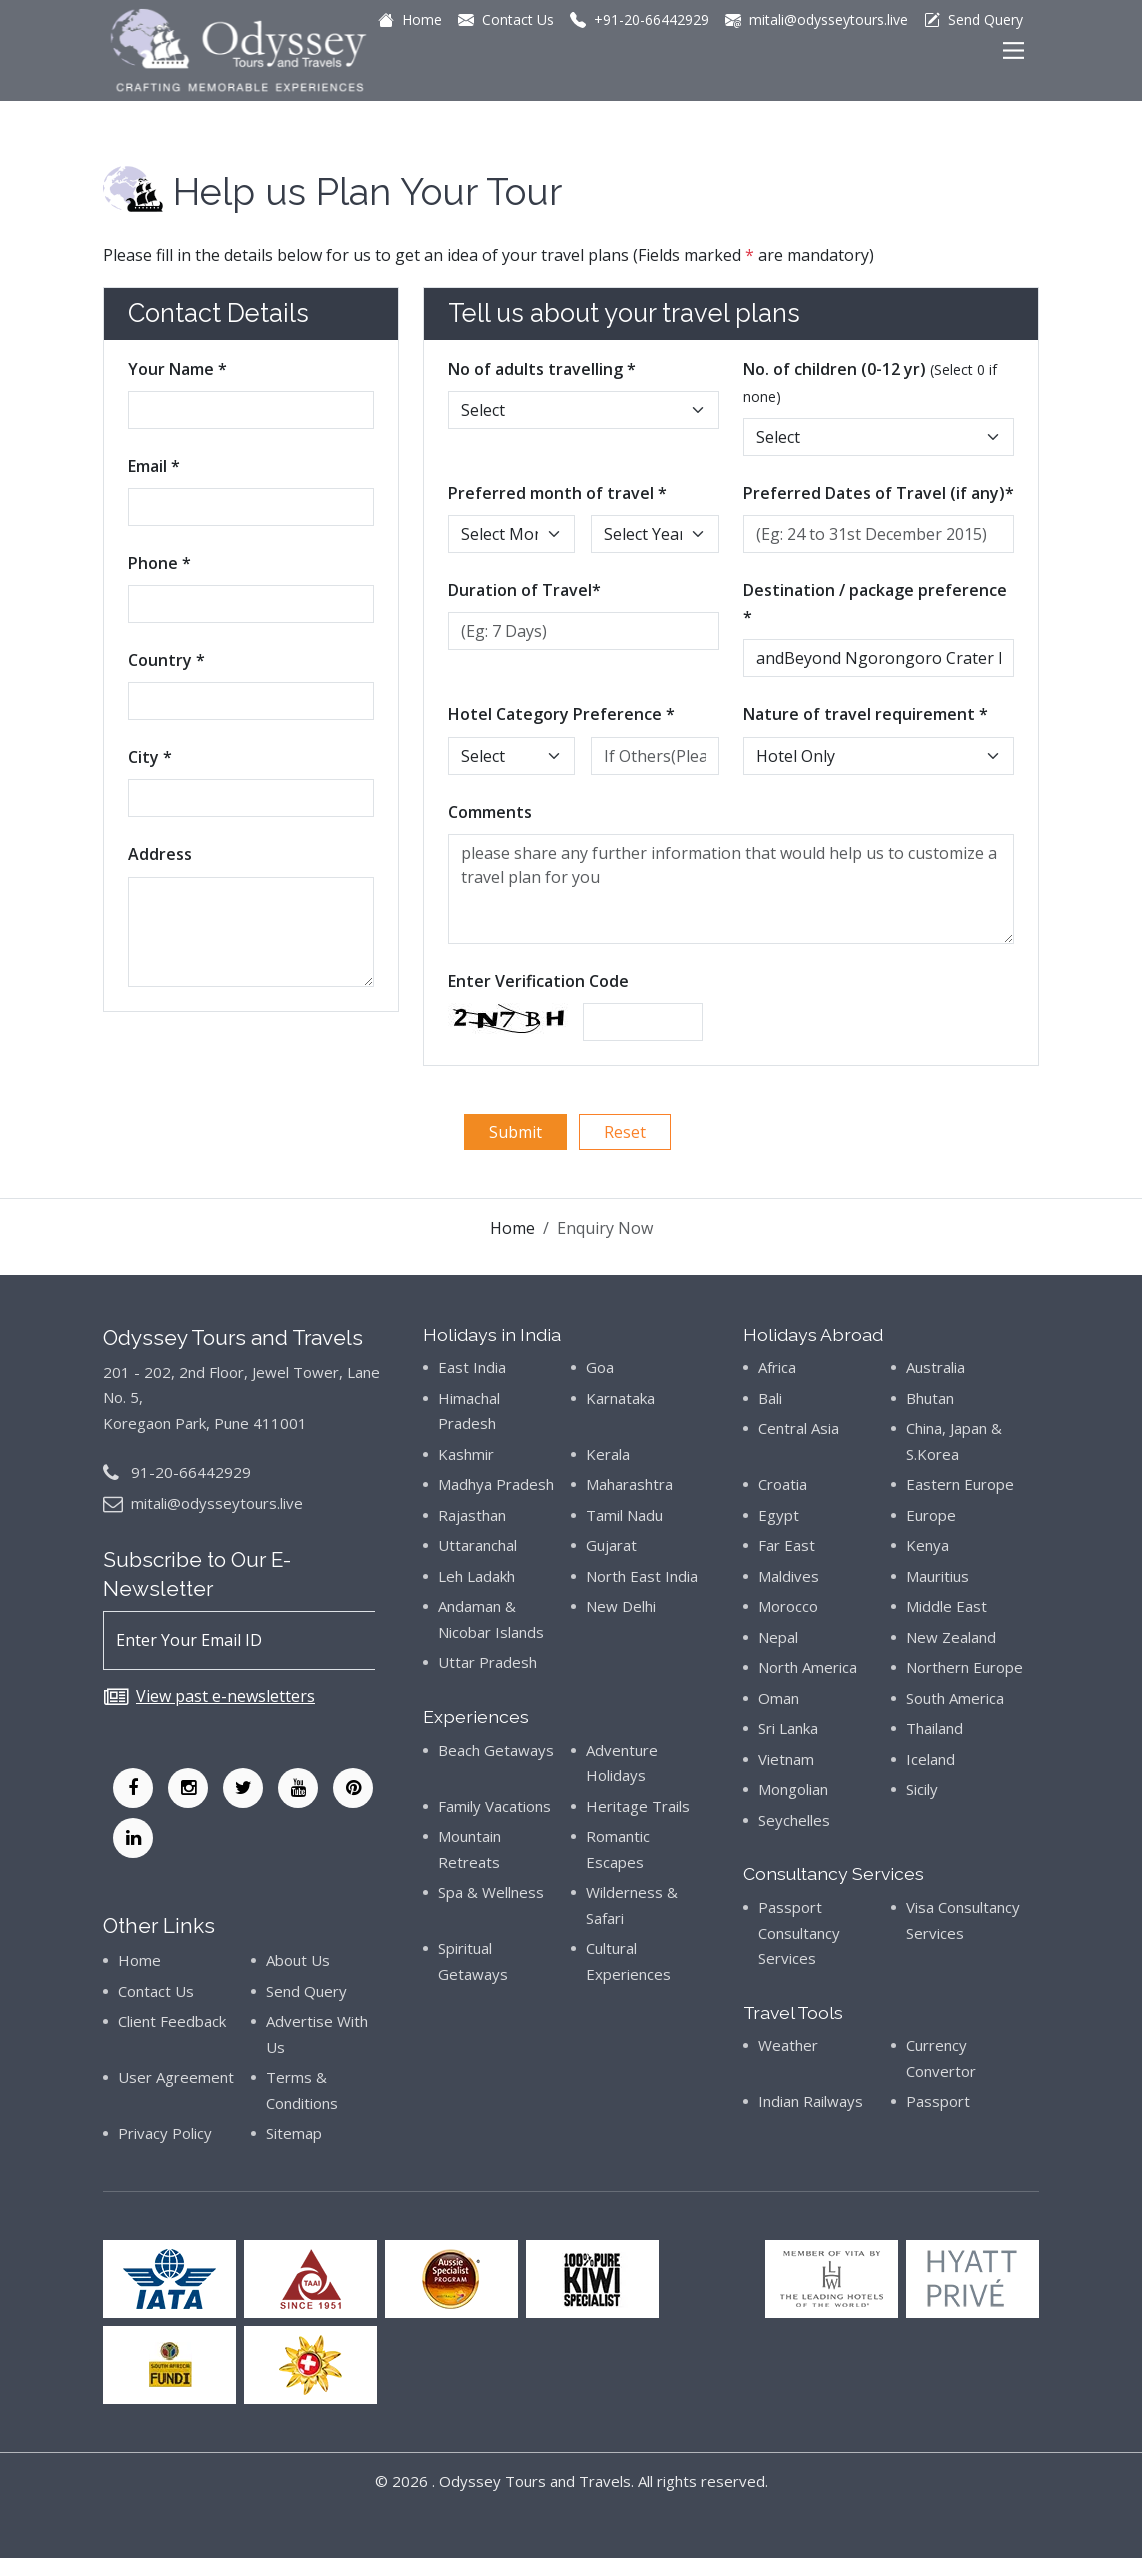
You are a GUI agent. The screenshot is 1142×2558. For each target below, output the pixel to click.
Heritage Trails (638, 1806)
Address (160, 854)
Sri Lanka (788, 1728)
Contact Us (156, 1991)
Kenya (927, 1545)
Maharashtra (629, 1484)
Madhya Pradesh (496, 1484)
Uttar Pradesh (487, 1662)
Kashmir (466, 1454)
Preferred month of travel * (557, 493)
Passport (938, 2101)
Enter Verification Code (538, 981)
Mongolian (793, 1789)
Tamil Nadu (624, 1515)
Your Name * (177, 369)
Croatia (782, 1484)
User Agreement (176, 2077)
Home (512, 1228)
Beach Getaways (496, 1750)
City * (150, 757)
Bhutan (930, 1398)
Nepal (778, 1637)
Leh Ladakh (476, 1576)
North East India (642, 1576)
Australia (935, 1367)
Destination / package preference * (875, 603)
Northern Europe (964, 1667)
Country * (166, 660)
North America (807, 1667)
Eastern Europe (960, 1484)
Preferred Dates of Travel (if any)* (878, 493)
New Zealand (951, 1637)
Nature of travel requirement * (865, 714)
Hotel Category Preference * (561, 714)
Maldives (788, 1576)
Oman (778, 1698)
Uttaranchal (477, 1545)
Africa (777, 1367)
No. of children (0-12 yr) (870, 382)
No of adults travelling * (542, 369)
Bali (770, 1398)
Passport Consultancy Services (799, 1932)
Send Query (306, 1991)
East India (472, 1367)
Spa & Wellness (491, 1892)
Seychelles (794, 1820)
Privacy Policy (165, 2133)
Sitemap (294, 2133)
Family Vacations (494, 1806)
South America (955, 1698)
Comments (490, 812)
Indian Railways (810, 2101)
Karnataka (620, 1398)
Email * (154, 466)
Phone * (159, 563)
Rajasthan (472, 1515)
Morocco (788, 1606)
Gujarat (611, 1545)
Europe (931, 1515)
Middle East (946, 1606)
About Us (298, 1960)
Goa (600, 1367)
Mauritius (937, 1576)
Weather (788, 2045)
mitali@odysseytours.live (217, 1503)
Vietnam (786, 1759)
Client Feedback (172, 2021)
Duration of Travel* (524, 590)
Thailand (934, 1728)
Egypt (778, 1515)
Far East (786, 1545)
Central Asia (798, 1428)
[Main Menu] (1013, 50)
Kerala (608, 1454)
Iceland (930, 1759)
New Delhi (621, 1606)
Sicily (922, 1789)
